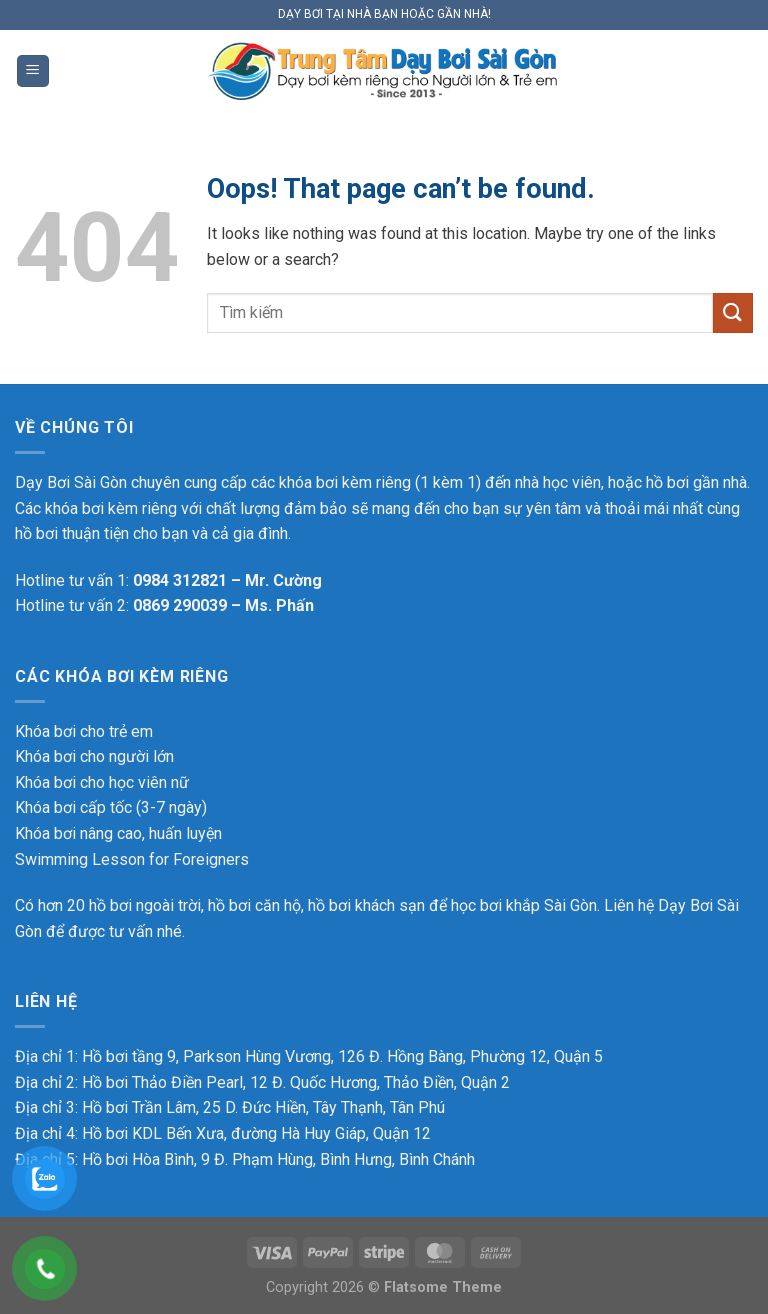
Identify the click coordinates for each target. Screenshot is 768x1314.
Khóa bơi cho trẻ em (84, 731)
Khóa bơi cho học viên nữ (102, 782)
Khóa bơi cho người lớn (94, 756)
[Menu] (33, 71)
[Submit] (733, 312)
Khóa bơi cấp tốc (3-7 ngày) (111, 807)
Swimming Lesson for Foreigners (132, 859)
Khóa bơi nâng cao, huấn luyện (118, 833)
